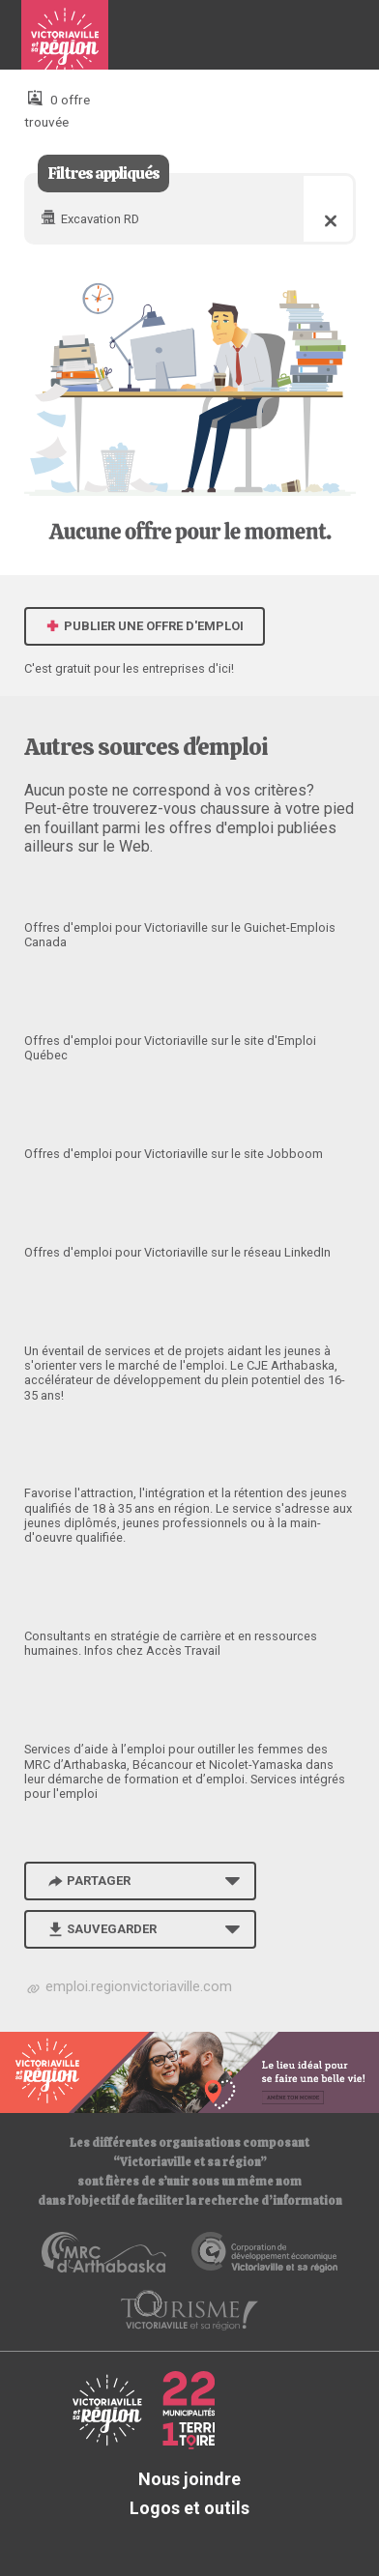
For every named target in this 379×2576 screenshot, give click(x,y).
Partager (88, 1880)
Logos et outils (189, 2508)
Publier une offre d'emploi (145, 626)
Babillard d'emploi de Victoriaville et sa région (64, 42)
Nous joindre (189, 2479)
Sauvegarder (101, 1929)
